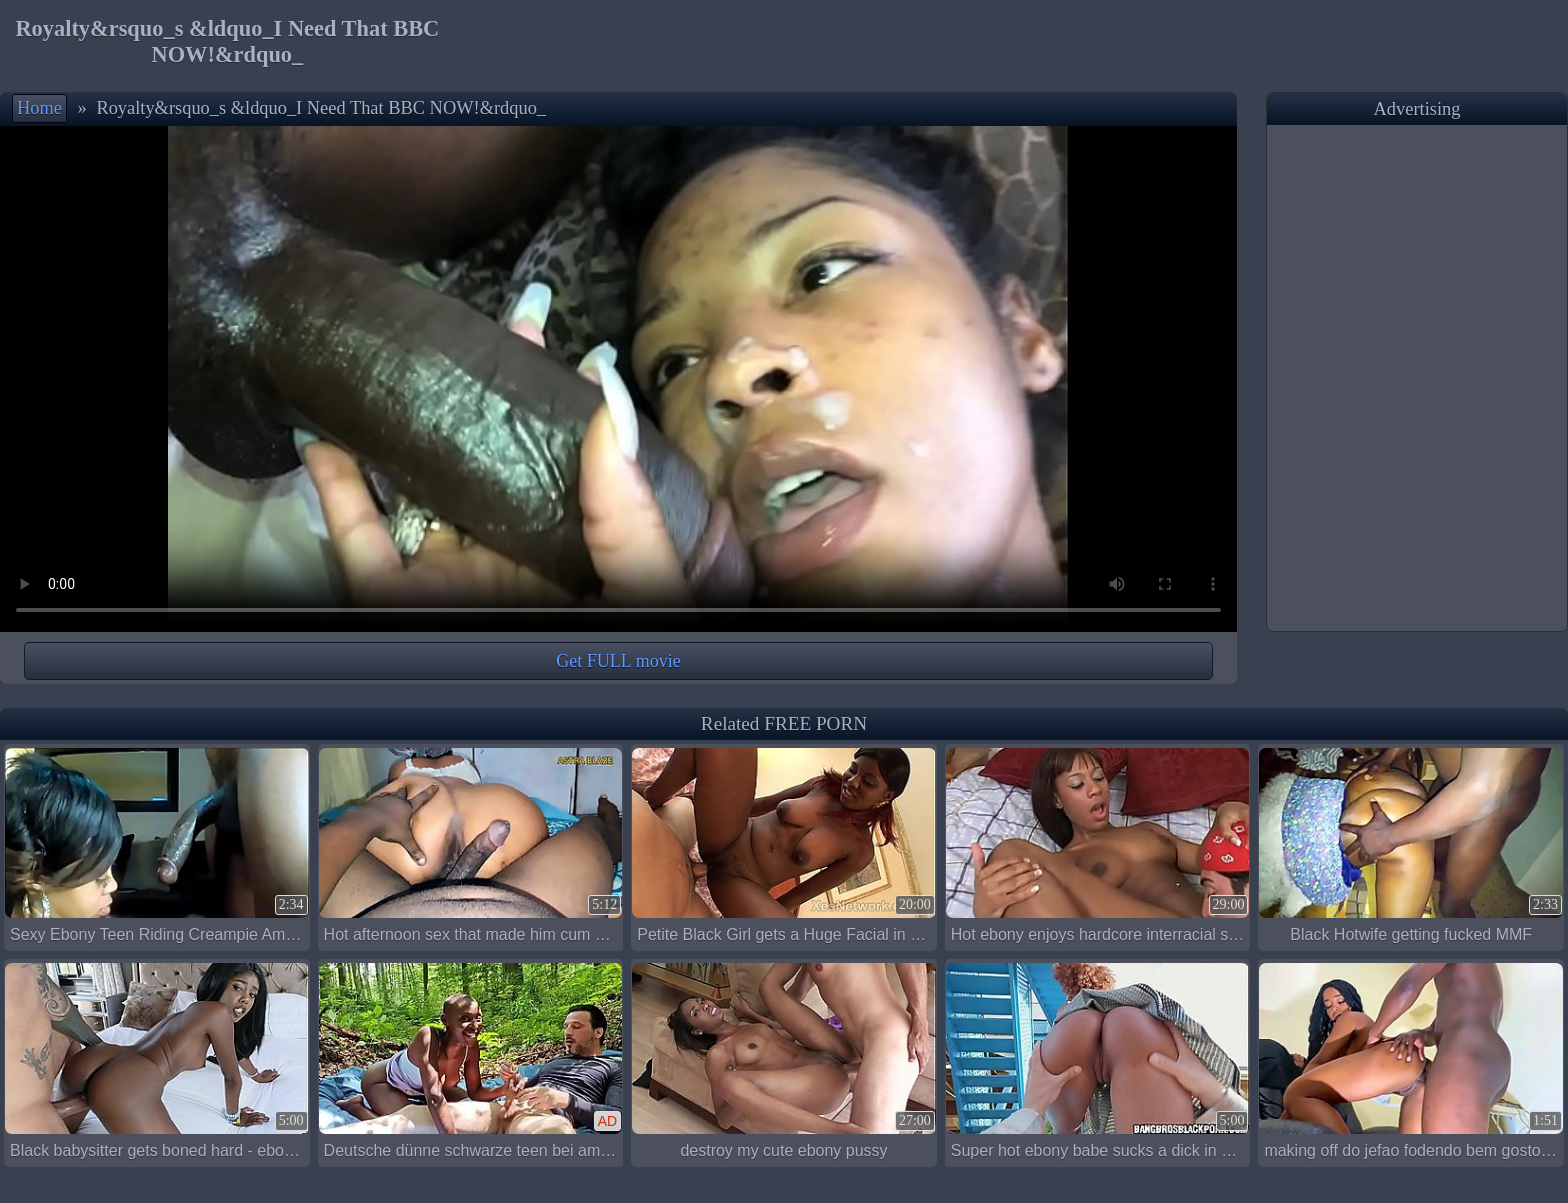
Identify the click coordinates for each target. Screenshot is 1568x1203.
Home (39, 108)
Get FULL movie (618, 661)
